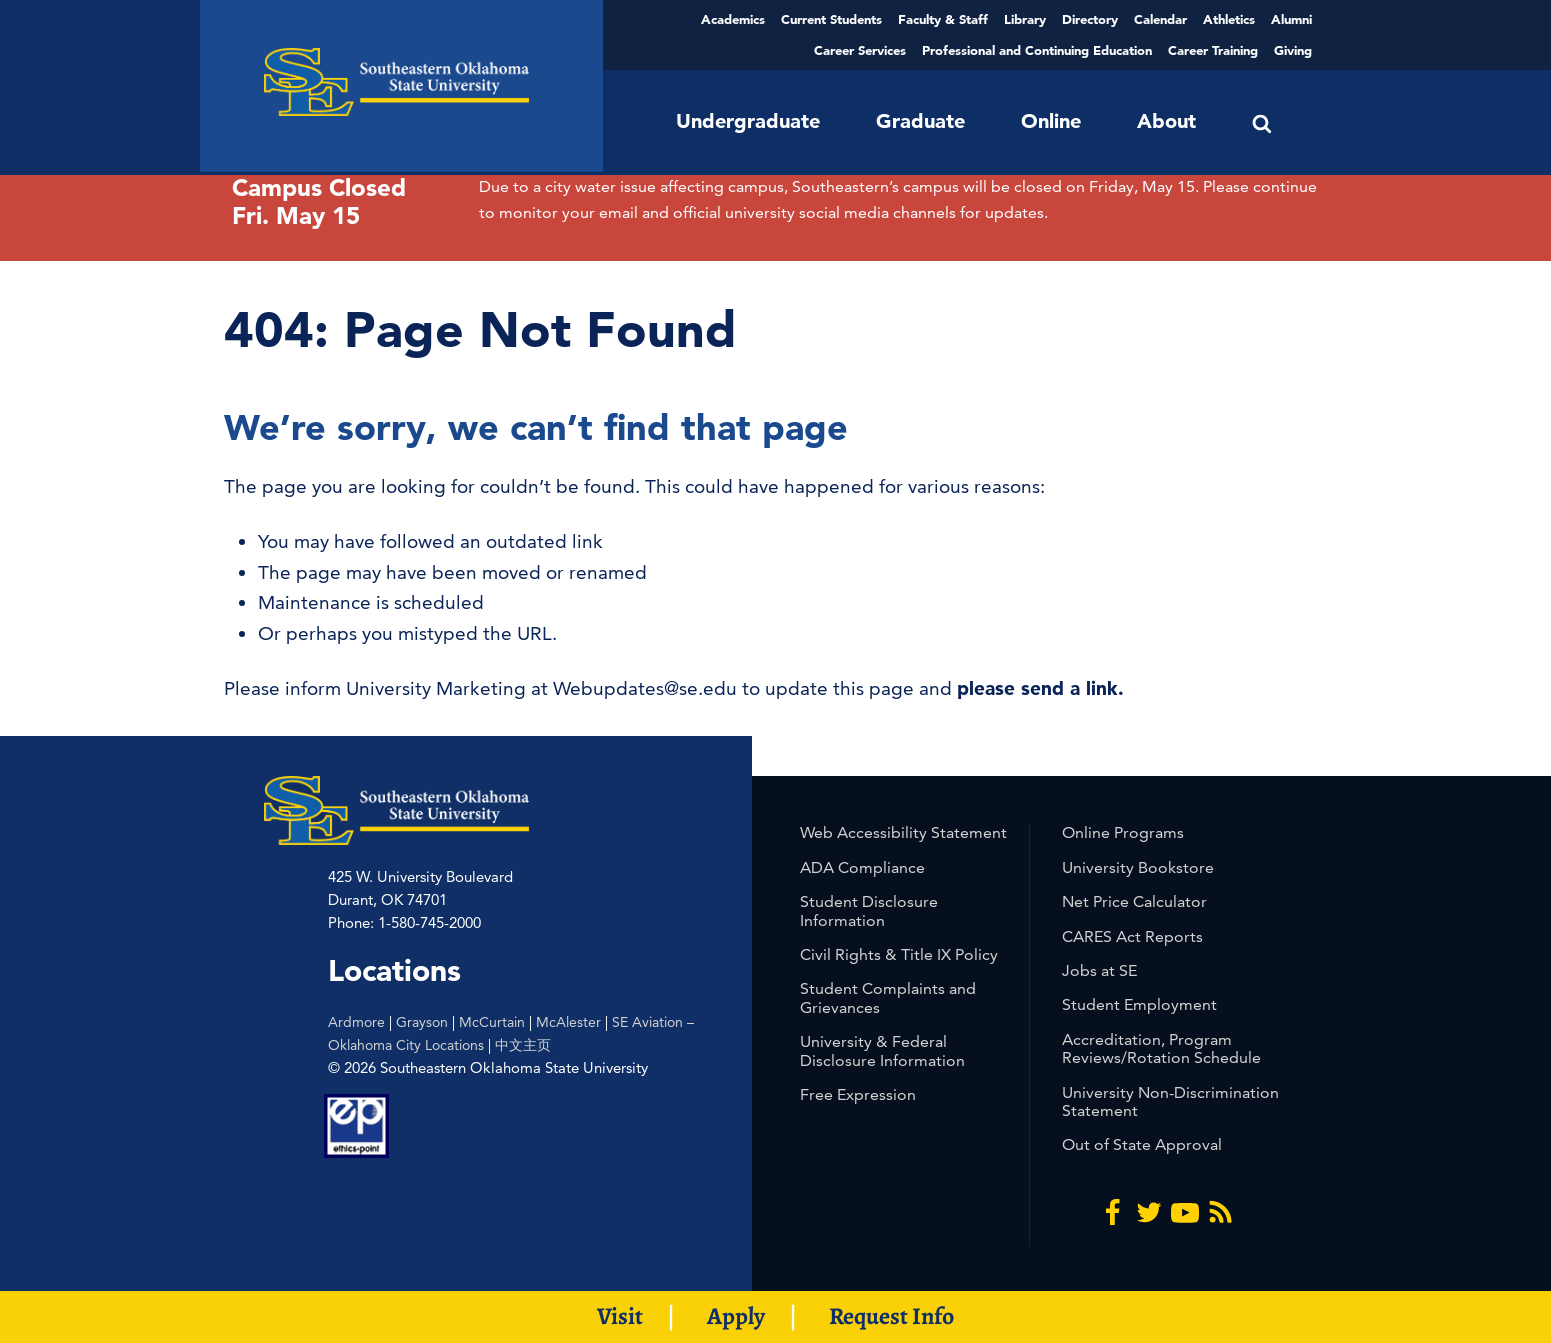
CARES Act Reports (1132, 936)
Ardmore (356, 1022)
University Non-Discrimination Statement (1170, 1101)
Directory (1090, 19)
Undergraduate (748, 121)
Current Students (831, 19)
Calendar (1160, 19)
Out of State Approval (1142, 1144)
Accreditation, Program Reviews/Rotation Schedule (1161, 1048)
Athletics (1229, 19)
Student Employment (1139, 1004)
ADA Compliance (862, 867)
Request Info (891, 1316)
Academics (733, 19)
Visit (620, 1316)
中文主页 (523, 1045)
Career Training (1213, 50)
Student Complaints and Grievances (888, 997)
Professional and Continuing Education (1037, 50)
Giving (1293, 50)
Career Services (860, 50)
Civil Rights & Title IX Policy (899, 954)
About (1166, 121)
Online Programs (1123, 832)
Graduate (920, 121)
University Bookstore (1138, 867)
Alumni (1291, 19)
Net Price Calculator (1134, 901)
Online (1051, 121)
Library (1025, 19)
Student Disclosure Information (869, 910)
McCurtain (492, 1022)
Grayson (422, 1022)
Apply (736, 1316)
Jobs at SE (1099, 970)
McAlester (568, 1022)
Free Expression (858, 1094)
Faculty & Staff (943, 19)
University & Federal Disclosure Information (882, 1050)
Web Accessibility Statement (903, 832)
